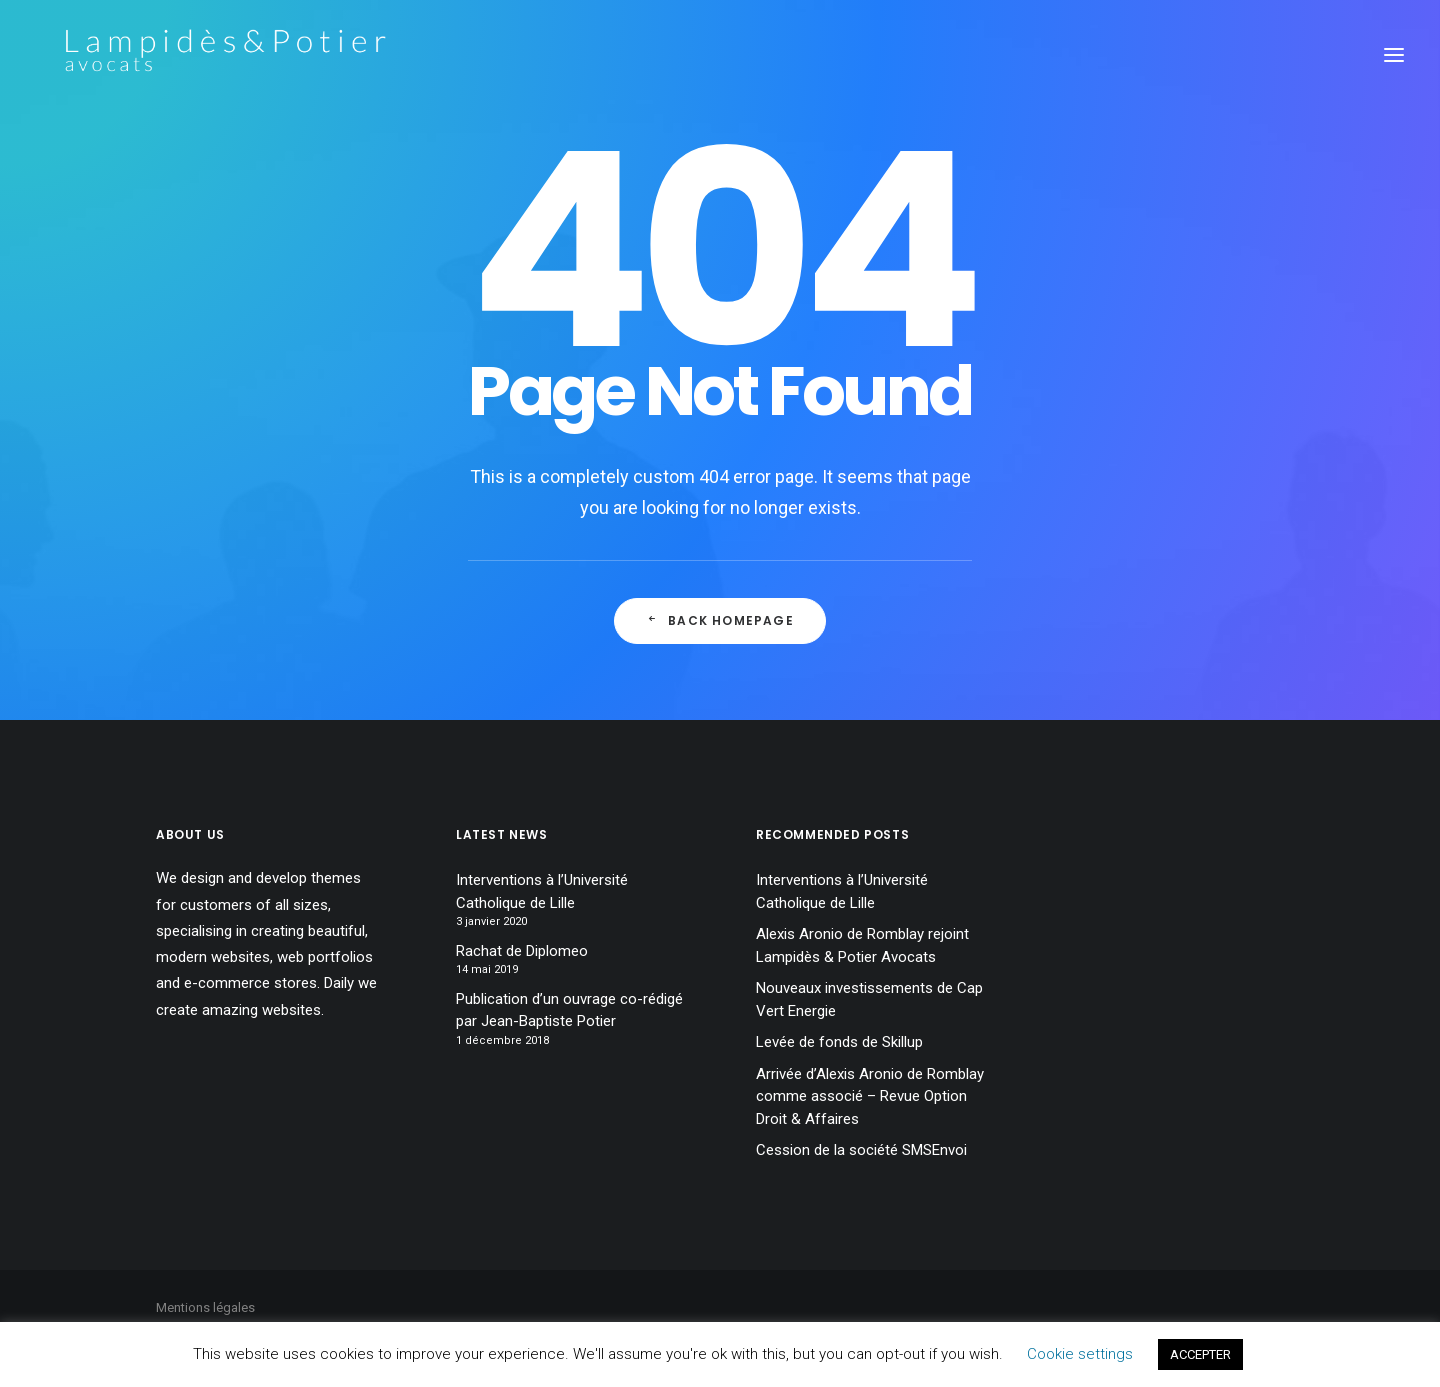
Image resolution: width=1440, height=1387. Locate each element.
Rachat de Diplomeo (522, 951)
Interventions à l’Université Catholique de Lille (542, 891)
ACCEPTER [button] (1200, 1354)
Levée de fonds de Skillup (839, 1042)
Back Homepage (720, 620)
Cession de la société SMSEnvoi (861, 1150)
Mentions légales (205, 1307)
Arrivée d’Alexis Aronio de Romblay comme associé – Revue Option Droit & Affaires (870, 1096)
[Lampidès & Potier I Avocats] (197, 54)
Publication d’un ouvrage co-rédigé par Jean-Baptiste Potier (569, 1010)
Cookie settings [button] (1080, 1354)
